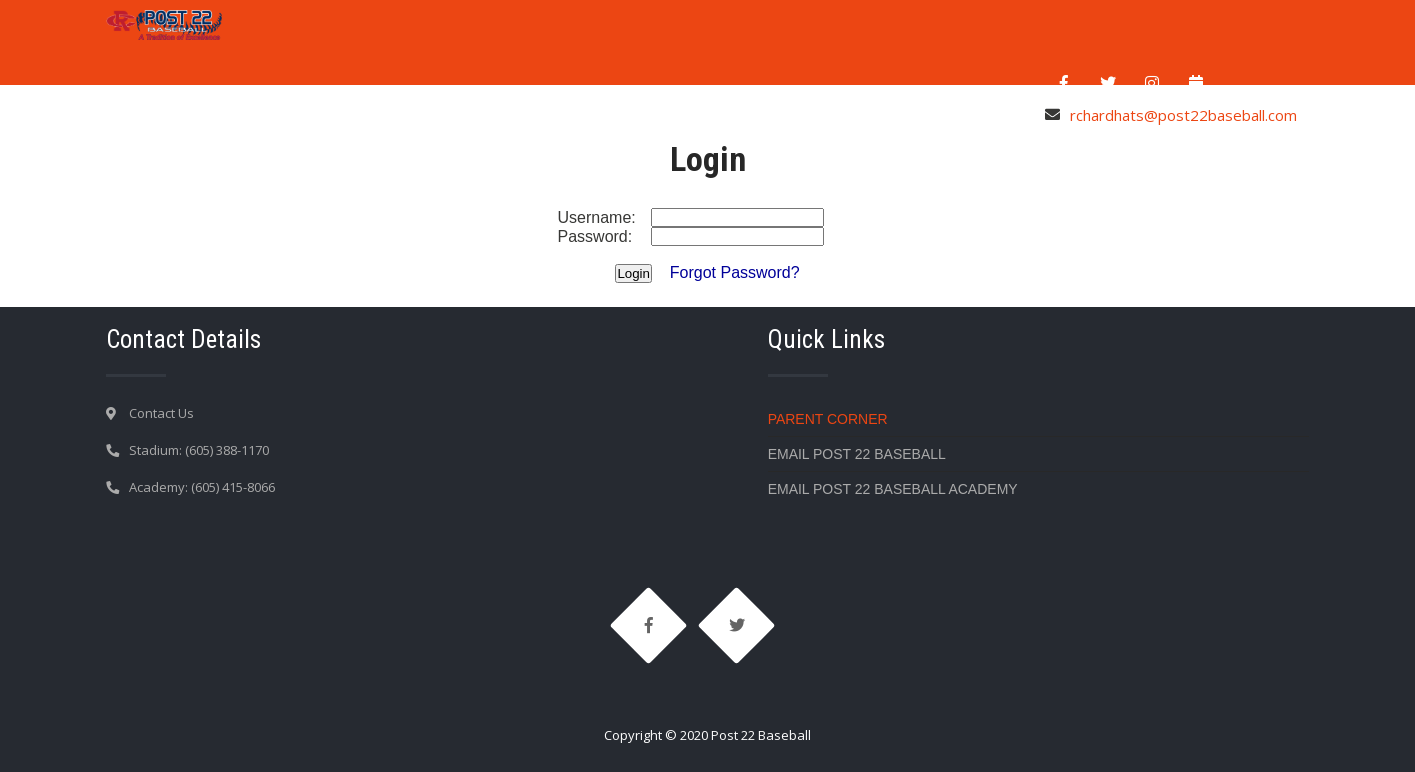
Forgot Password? (735, 272)
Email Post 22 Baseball (857, 454)
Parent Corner (828, 419)
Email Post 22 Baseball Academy (893, 489)
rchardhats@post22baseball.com (1183, 115)
